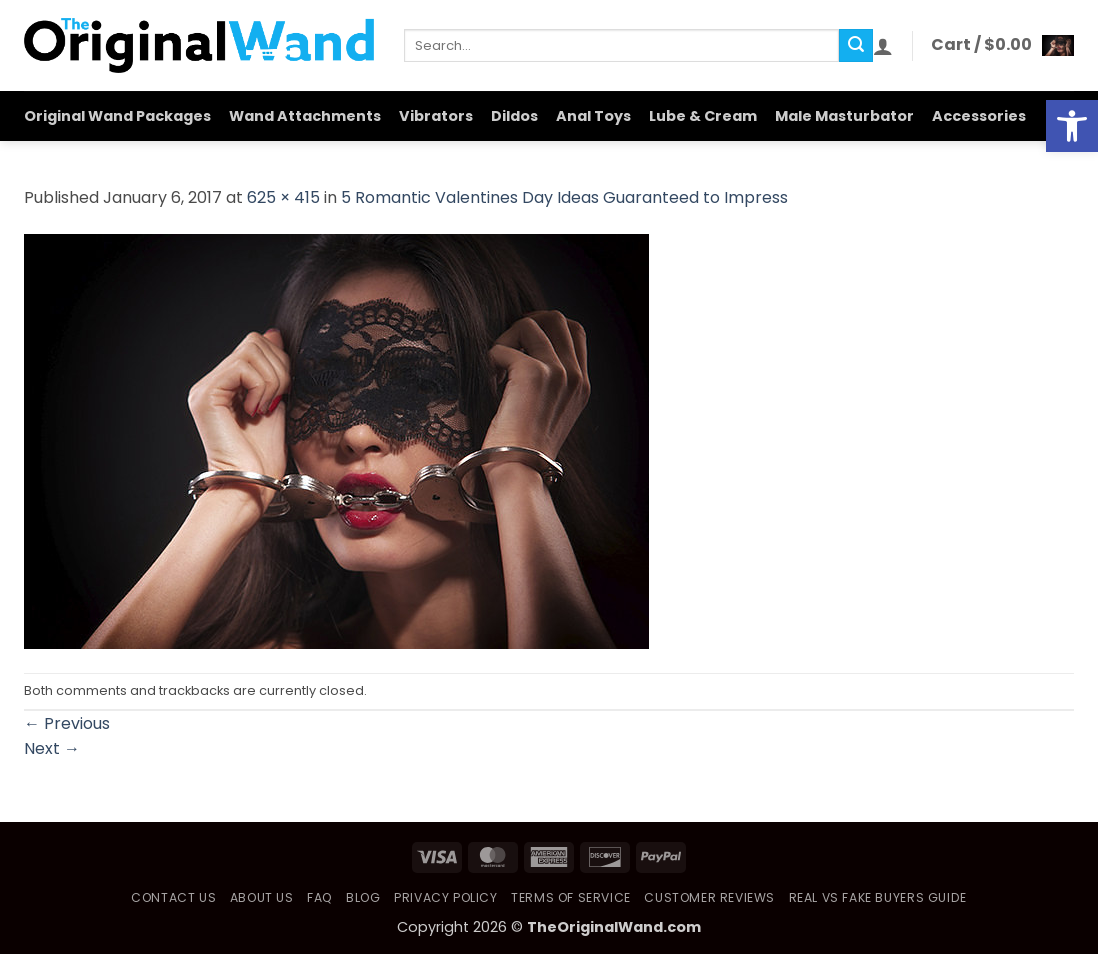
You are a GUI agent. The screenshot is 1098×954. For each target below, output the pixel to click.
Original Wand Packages (117, 116)
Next (52, 748)
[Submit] (856, 46)
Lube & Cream (703, 116)
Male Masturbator (844, 116)
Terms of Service (571, 897)
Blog (363, 897)
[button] (883, 46)
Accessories (979, 116)
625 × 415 (283, 197)
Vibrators (436, 116)
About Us (262, 897)
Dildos (514, 116)
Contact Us (173, 897)
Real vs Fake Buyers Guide (878, 897)
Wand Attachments (305, 116)
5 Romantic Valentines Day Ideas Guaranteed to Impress (564, 197)
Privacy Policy (446, 897)
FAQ (320, 897)
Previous (67, 723)
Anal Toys (593, 116)
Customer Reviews (709, 897)
